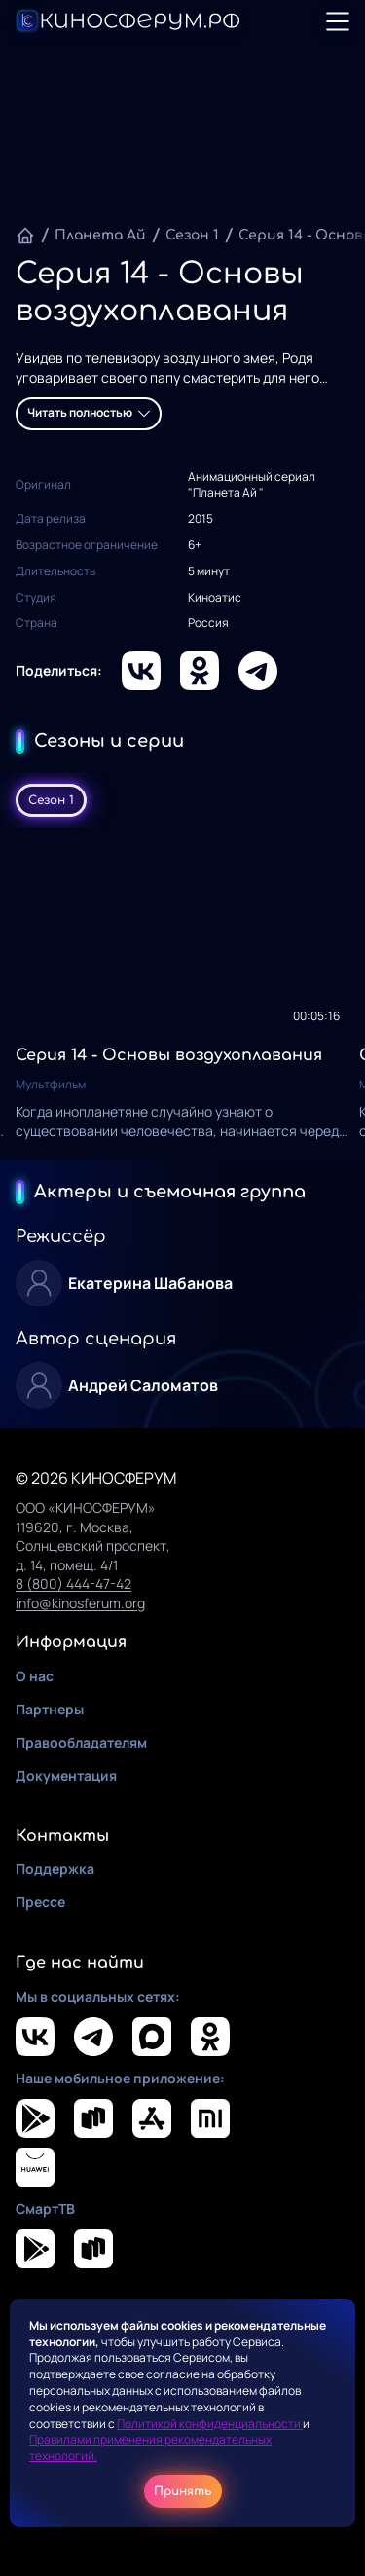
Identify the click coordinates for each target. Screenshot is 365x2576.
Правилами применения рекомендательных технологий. (150, 2447)
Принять (183, 2491)
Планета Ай (100, 235)
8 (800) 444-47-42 (73, 1583)
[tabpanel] (182, 993)
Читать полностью (88, 412)
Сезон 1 (192, 235)
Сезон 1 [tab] (51, 800)
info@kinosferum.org (80, 1603)
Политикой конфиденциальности (210, 2423)
